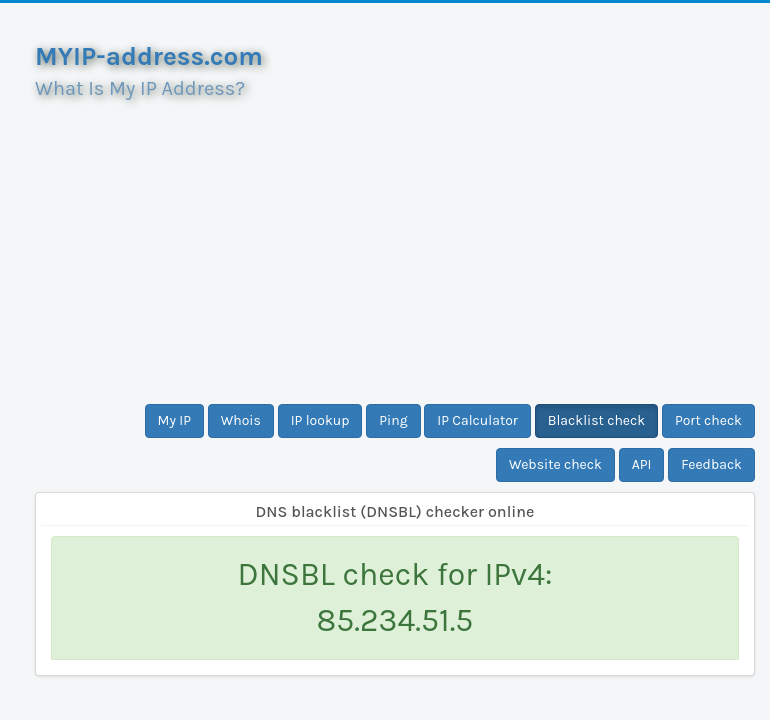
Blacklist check (596, 420)
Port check (708, 420)
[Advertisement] (395, 244)
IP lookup (320, 420)
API (642, 464)
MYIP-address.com (149, 56)
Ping (393, 420)
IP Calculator (477, 420)
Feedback (711, 464)
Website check (555, 464)
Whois (241, 420)
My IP (174, 420)
